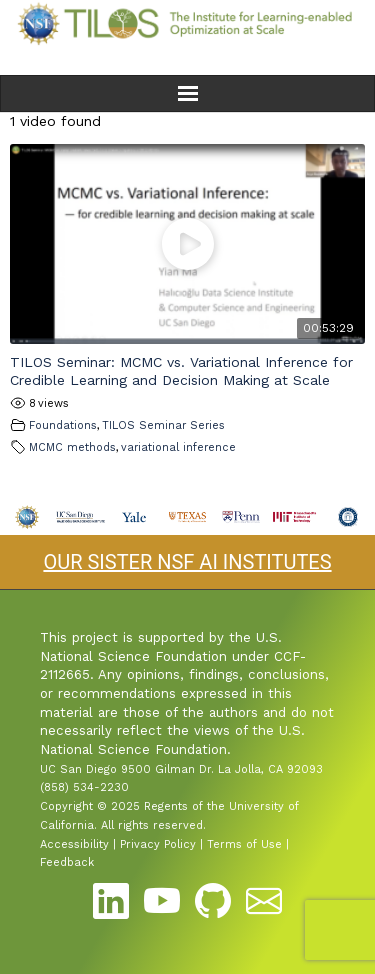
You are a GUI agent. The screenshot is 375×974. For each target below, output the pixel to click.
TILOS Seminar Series (163, 425)
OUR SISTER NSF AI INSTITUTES (187, 562)
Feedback (67, 862)
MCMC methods (72, 447)
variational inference (178, 447)
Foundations (63, 425)
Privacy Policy (158, 844)
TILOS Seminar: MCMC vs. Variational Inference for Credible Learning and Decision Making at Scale (181, 371)
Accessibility (74, 844)
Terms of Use (244, 844)
